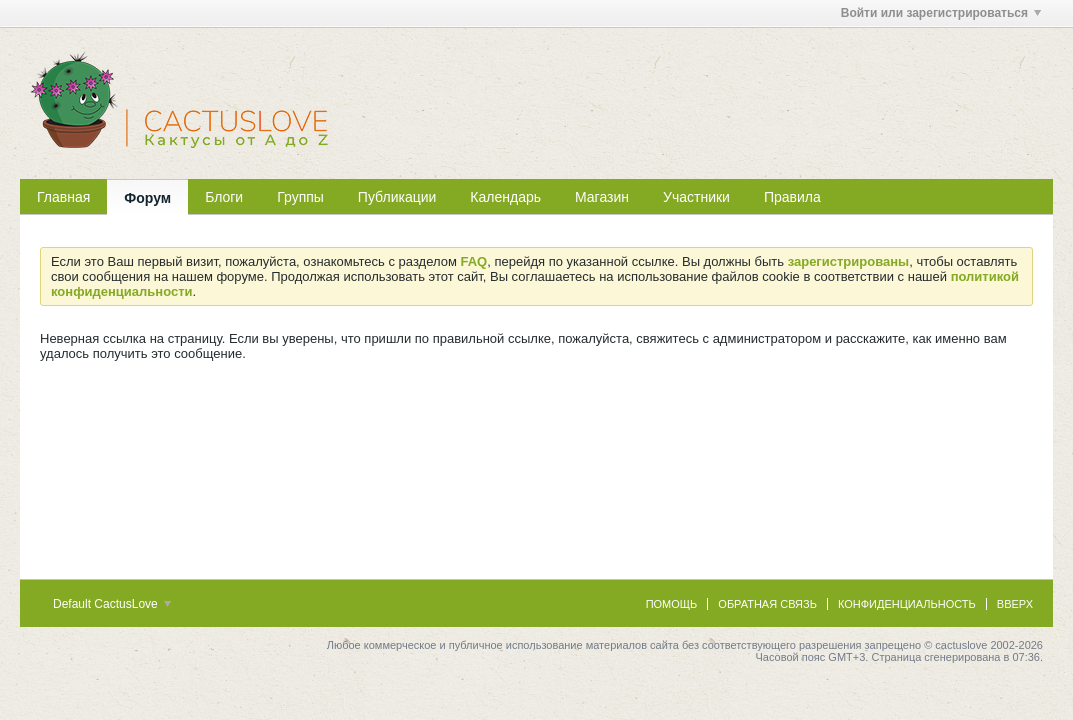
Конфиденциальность (907, 604)
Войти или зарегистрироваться (941, 13)
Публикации (397, 197)
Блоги (224, 197)
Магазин (602, 197)
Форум (147, 198)
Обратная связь (767, 604)
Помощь (672, 604)
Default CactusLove (112, 604)
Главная (63, 197)
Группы (300, 197)
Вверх (1015, 604)
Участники (696, 197)
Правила (792, 197)
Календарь (505, 197)
